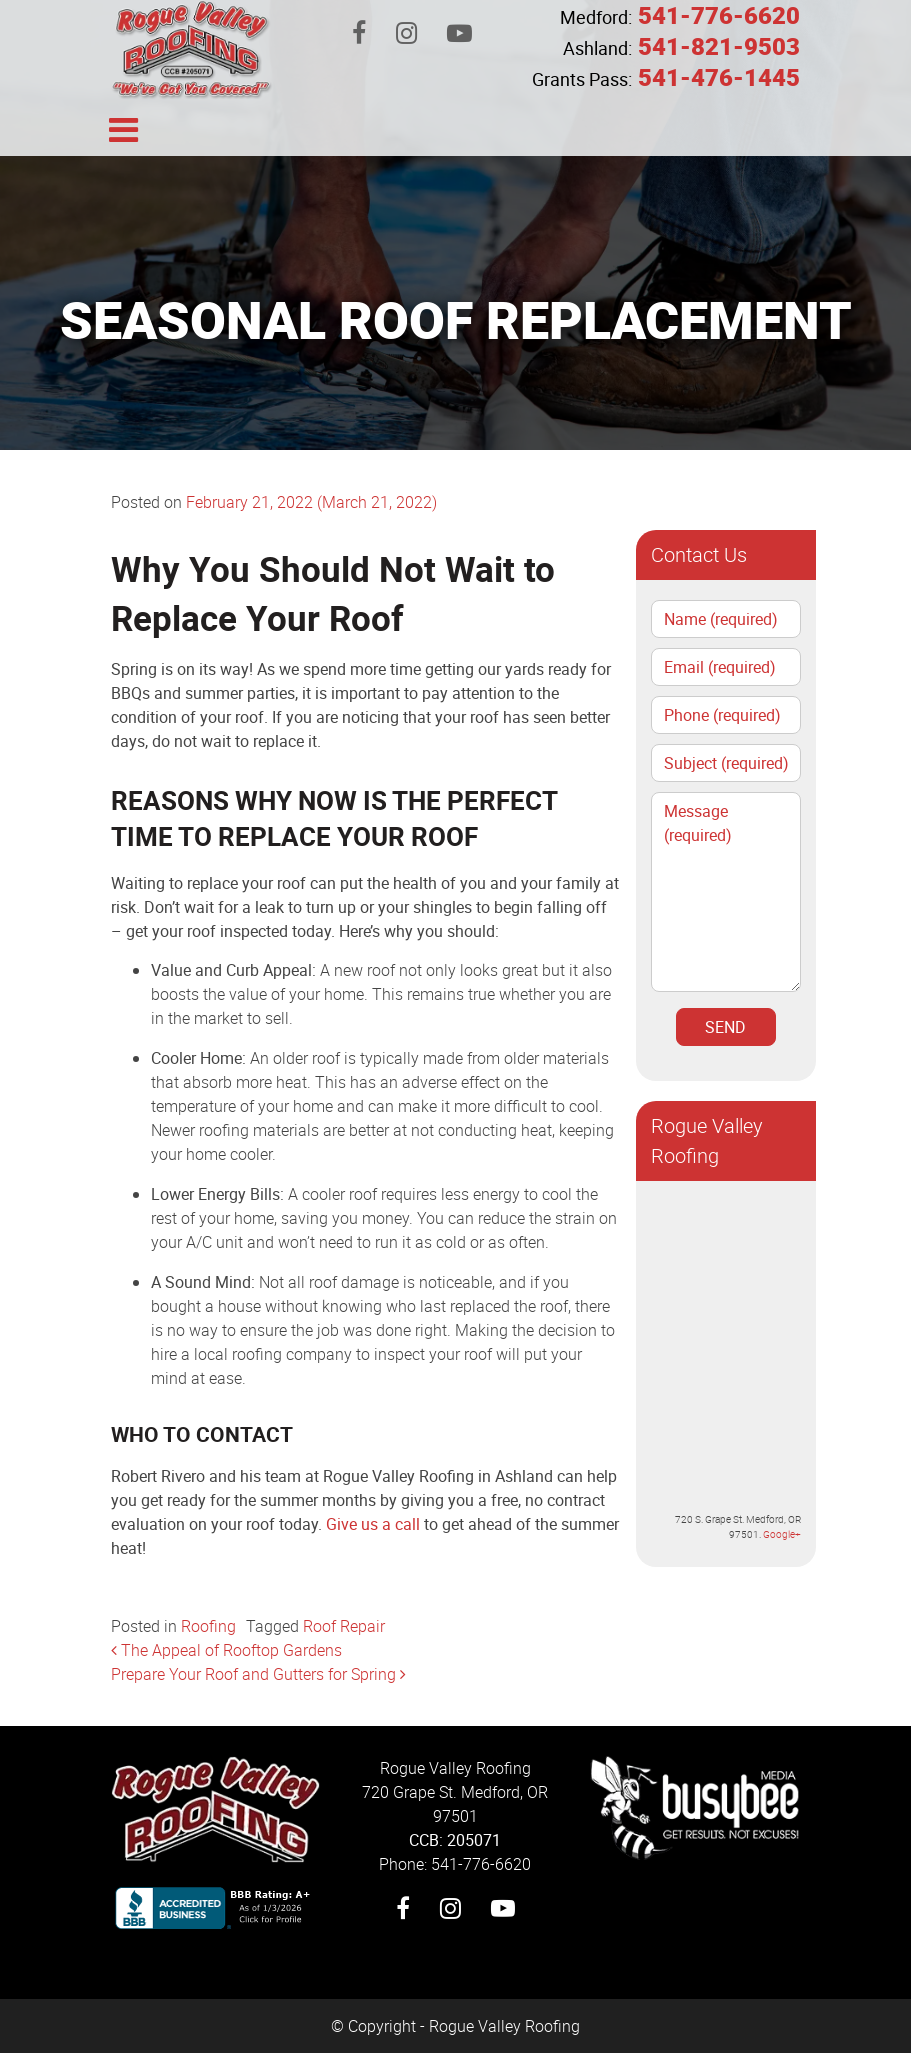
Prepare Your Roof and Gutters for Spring (258, 1674)
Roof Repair (344, 1626)
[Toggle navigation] (124, 128)
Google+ (782, 1534)
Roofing (208, 1626)
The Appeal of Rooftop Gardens (226, 1650)
